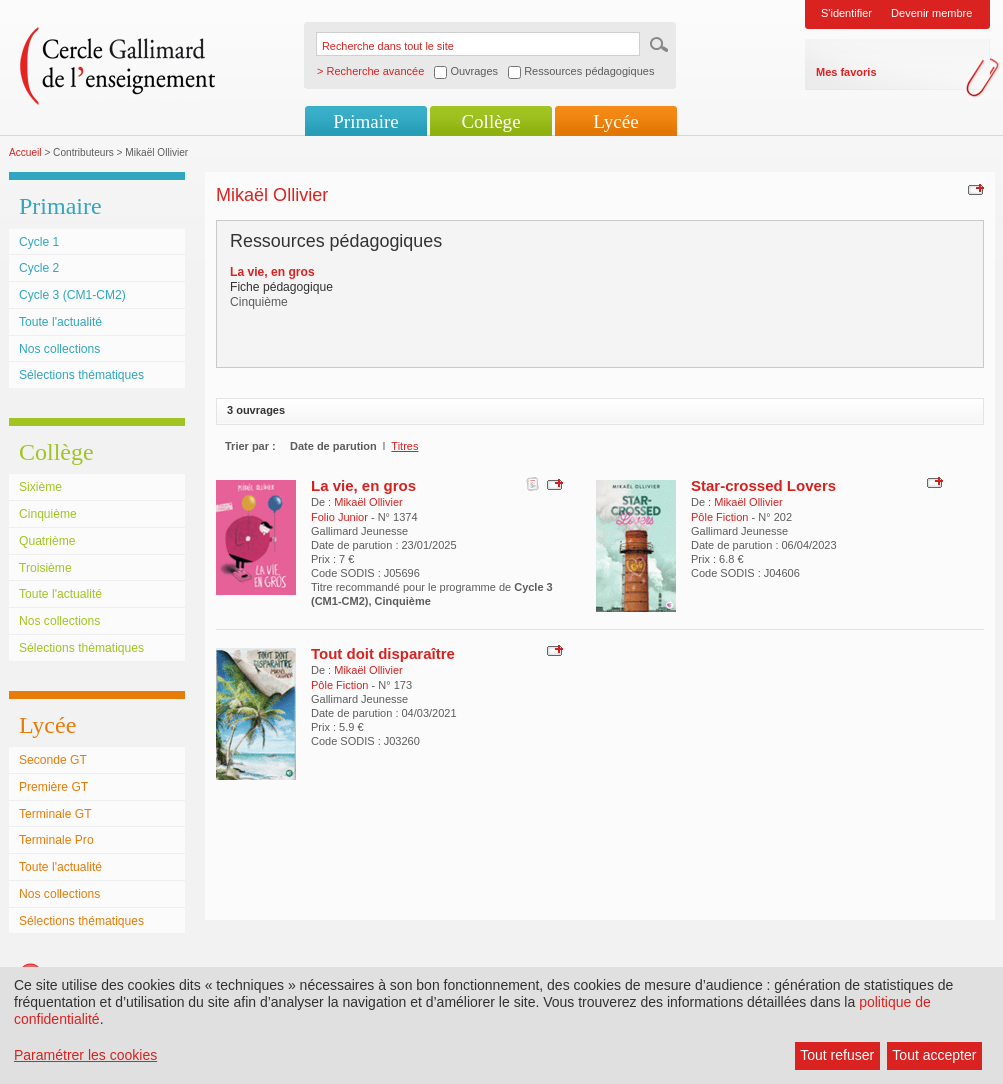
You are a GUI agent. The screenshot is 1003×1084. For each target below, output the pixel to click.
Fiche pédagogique (281, 287)
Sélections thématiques (81, 375)
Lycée (615, 121)
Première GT (53, 787)
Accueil (25, 152)
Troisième (45, 568)
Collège (490, 121)
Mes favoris (846, 72)
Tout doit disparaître (383, 653)
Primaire (365, 121)
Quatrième (47, 541)
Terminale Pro (56, 840)
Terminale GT (55, 814)
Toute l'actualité (60, 322)
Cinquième (48, 514)
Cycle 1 (39, 242)
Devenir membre (931, 13)
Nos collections (59, 349)
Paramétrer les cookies (85, 1055)
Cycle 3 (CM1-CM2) (72, 295)
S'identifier (846, 13)
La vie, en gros (363, 485)
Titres (404, 446)
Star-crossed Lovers (763, 485)
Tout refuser (837, 1055)
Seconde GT (53, 760)
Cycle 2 (39, 268)
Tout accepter (934, 1055)
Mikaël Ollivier (368, 502)
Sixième (40, 487)
